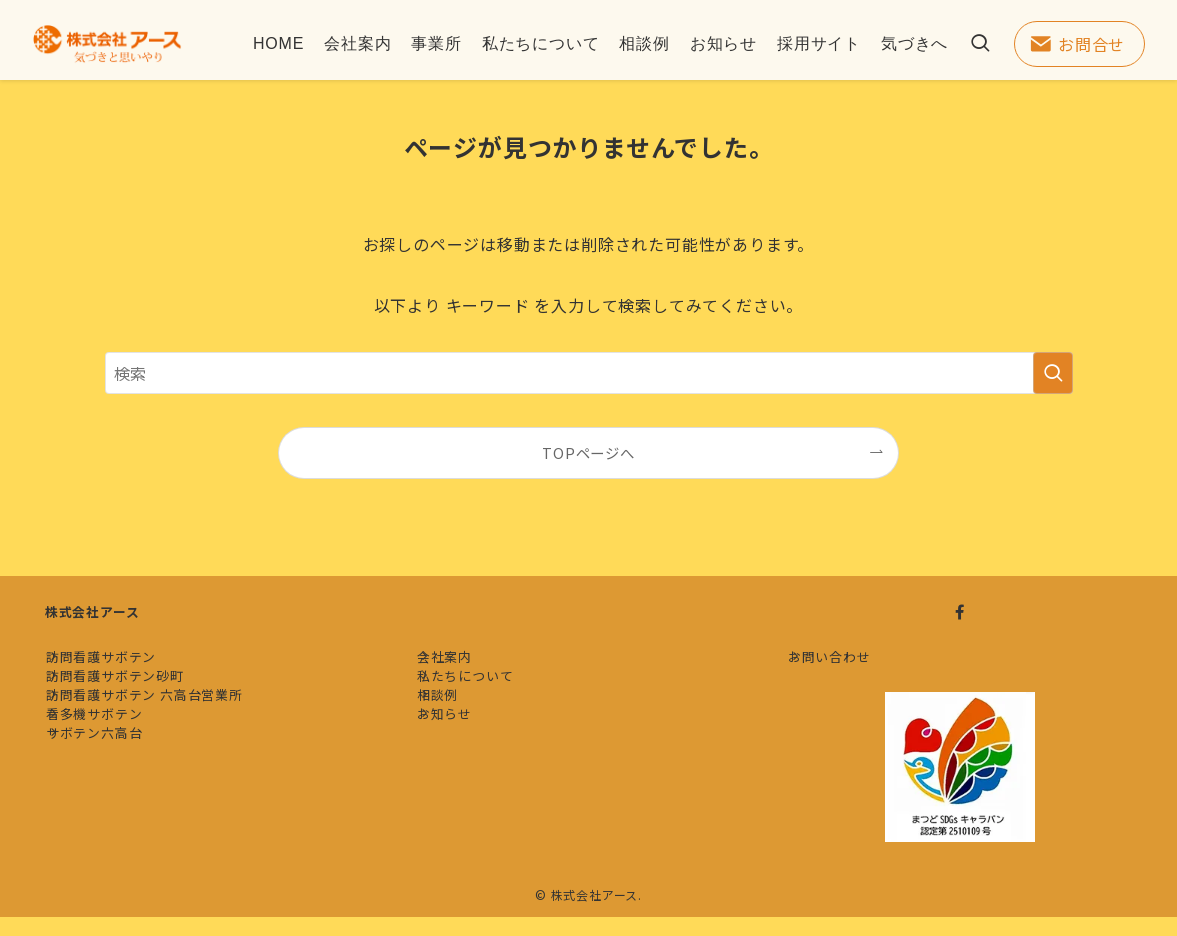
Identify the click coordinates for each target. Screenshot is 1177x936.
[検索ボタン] (980, 44)
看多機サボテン (112, 776)
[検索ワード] (589, 373)
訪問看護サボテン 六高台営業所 (162, 739)
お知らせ (462, 776)
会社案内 (462, 665)
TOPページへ (588, 452)
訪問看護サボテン (119, 665)
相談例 (455, 739)
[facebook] (960, 612)
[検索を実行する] (1053, 373)
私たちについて (483, 702)
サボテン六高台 (112, 814)
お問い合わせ (847, 665)
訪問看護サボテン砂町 (133, 702)
